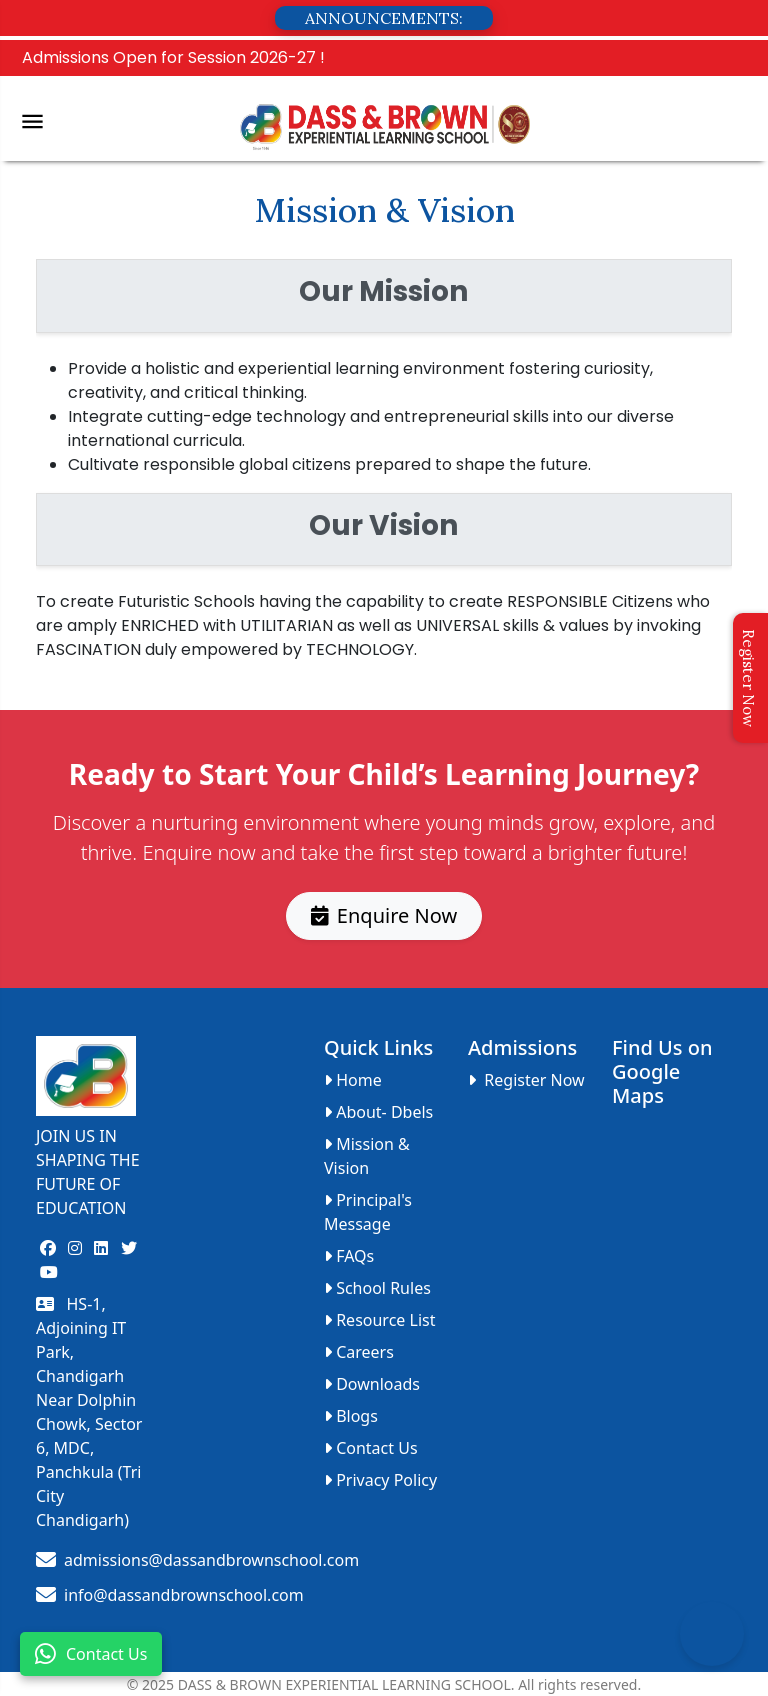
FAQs (349, 1256)
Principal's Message (368, 1212)
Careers (359, 1352)
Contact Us (91, 1654)
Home (353, 1080)
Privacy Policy (380, 1480)
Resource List (379, 1320)
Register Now (748, 678)
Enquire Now (383, 914)
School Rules (377, 1288)
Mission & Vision (367, 1156)
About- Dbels (378, 1112)
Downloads (372, 1384)
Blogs (351, 1416)
